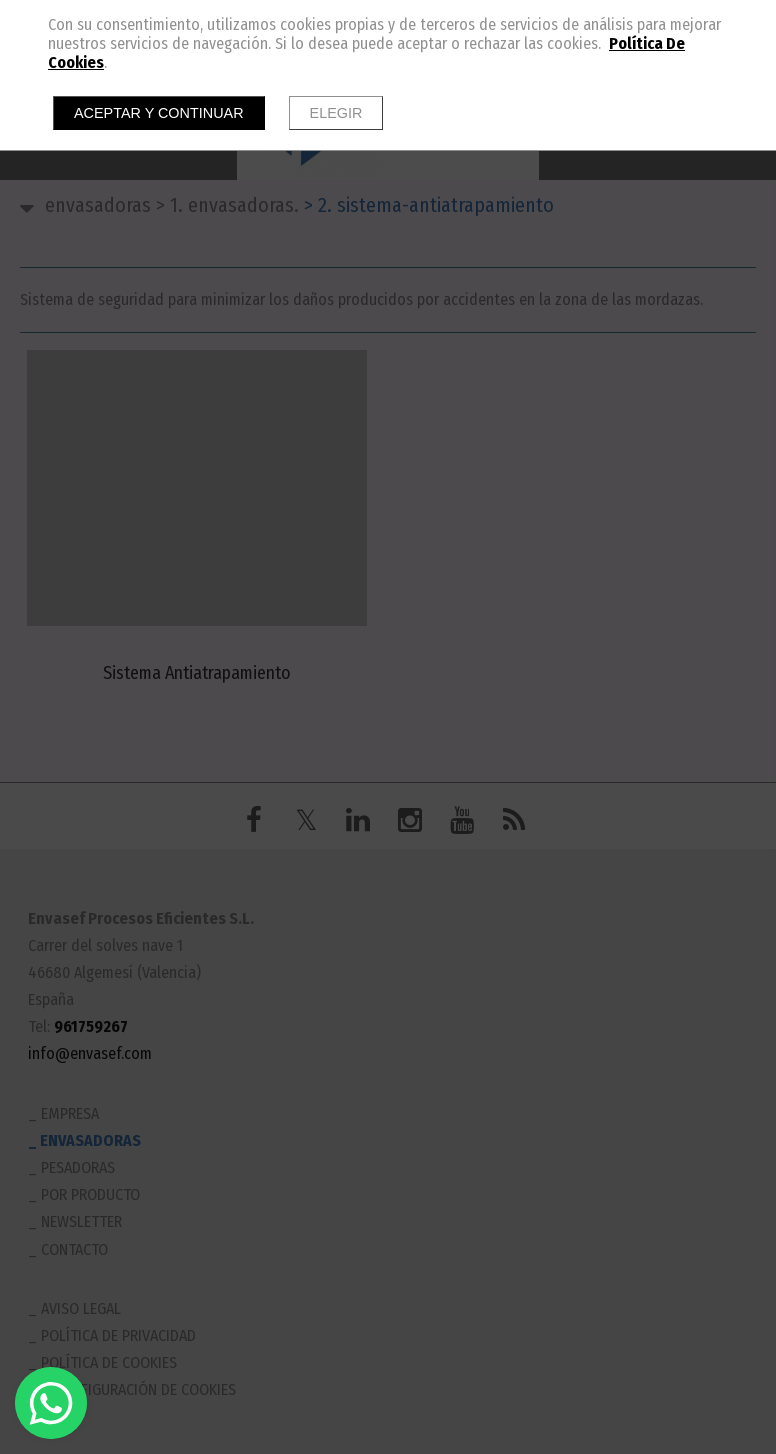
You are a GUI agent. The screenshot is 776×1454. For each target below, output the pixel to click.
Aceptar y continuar (159, 113)
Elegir (336, 113)
